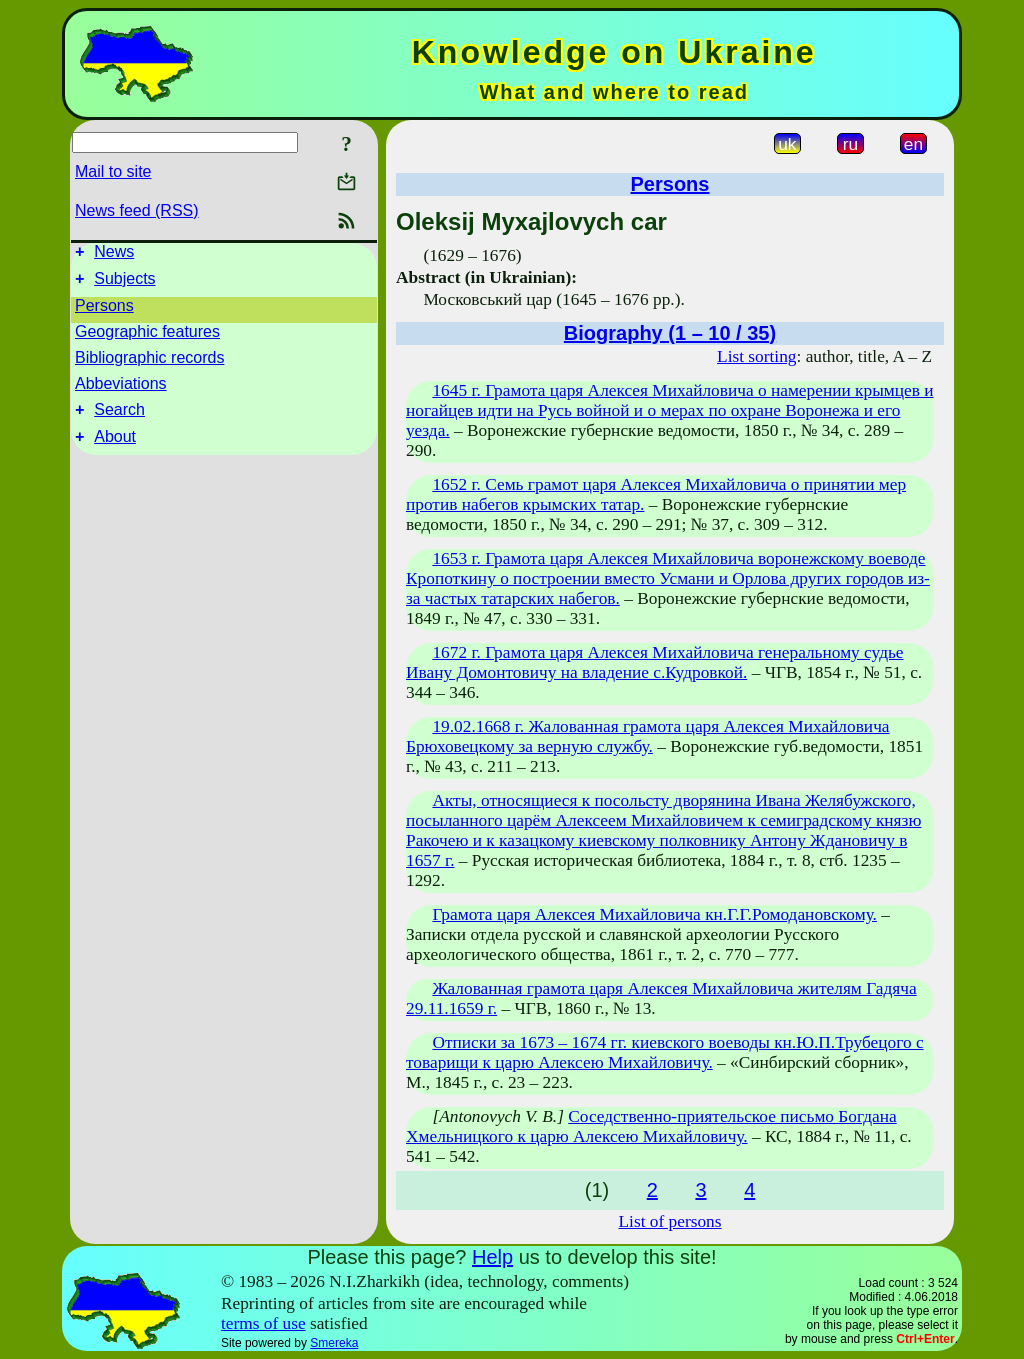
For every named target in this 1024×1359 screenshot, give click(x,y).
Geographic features (147, 337)
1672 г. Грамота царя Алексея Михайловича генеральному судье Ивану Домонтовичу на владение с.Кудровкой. (655, 662)
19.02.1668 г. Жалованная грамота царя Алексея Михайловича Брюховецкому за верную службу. (648, 736)
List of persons (670, 1221)
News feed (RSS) (137, 210)
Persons (104, 311)
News (114, 254)
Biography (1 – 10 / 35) (670, 333)
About (115, 448)
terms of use (263, 1323)
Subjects (124, 284)
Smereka (334, 1343)
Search (119, 418)
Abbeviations (121, 389)
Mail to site (113, 171)
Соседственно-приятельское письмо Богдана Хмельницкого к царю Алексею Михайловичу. (651, 1126)
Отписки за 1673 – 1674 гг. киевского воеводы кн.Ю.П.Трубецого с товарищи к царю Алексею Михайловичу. (665, 1052)
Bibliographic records (149, 363)
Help (492, 1257)
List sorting (756, 356)
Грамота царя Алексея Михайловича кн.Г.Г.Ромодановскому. (654, 914)
